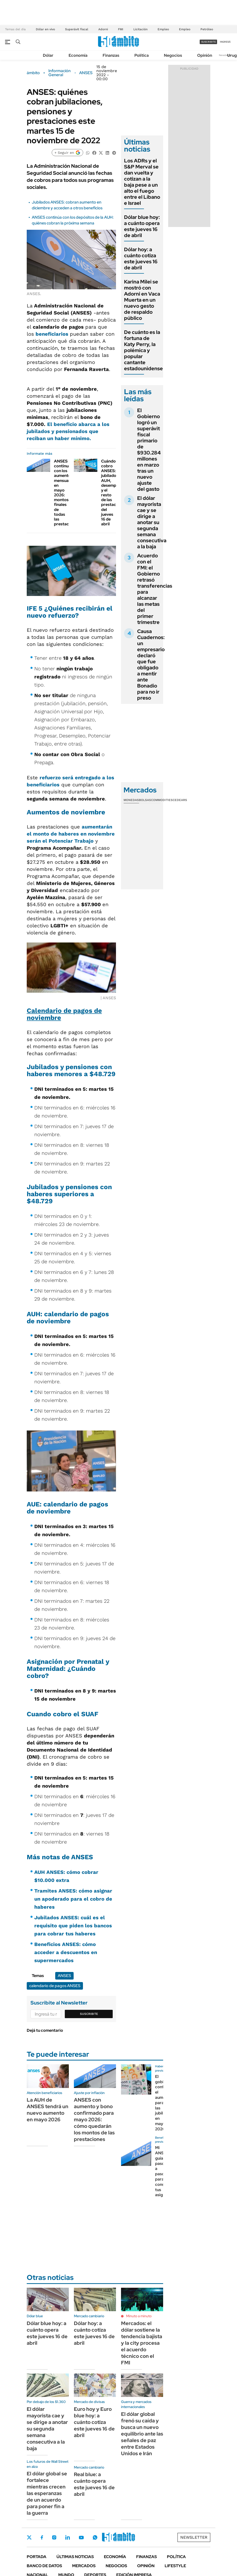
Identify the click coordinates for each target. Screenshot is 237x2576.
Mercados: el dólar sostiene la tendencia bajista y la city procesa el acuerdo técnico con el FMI (141, 2343)
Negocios (173, 55)
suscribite (208, 41)
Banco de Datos (44, 2565)
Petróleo (206, 29)
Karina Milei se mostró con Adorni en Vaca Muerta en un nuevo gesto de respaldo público (142, 299)
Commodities (162, 800)
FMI (120, 29)
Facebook (42, 2537)
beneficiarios (52, 334)
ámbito (33, 73)
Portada (36, 2556)
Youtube (81, 2537)
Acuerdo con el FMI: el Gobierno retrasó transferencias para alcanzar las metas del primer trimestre (154, 588)
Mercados (84, 2565)
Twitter (29, 2537)
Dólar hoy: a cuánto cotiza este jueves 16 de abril (141, 258)
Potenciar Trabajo (71, 841)
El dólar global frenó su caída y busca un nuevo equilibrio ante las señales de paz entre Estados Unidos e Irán (142, 2434)
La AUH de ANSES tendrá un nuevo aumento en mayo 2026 (47, 2110)
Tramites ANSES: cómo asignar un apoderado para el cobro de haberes (73, 1899)
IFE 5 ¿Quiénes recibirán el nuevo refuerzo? (69, 612)
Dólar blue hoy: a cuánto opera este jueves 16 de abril (142, 226)
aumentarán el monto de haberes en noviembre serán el (71, 834)
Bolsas (145, 800)
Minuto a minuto (139, 2316)
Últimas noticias (75, 2556)
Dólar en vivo (45, 29)
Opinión (204, 55)
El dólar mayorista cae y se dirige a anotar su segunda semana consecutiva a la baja (151, 522)
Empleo (163, 29)
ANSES (86, 73)
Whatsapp (95, 2537)
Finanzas (111, 55)
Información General (59, 73)
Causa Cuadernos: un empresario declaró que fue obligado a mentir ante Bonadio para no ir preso (151, 664)
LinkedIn (67, 2537)
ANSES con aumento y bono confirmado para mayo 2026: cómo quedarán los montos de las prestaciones (94, 2119)
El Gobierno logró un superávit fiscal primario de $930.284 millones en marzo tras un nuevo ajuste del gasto (149, 449)
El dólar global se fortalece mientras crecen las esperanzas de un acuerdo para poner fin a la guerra (47, 2493)
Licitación (140, 29)
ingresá (225, 41)
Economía (78, 55)
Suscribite (89, 2014)
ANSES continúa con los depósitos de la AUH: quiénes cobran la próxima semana (73, 220)
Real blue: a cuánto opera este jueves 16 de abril (94, 2484)
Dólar (48, 55)
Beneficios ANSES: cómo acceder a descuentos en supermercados (65, 1952)
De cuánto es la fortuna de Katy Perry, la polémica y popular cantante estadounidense (143, 350)
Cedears (180, 800)
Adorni (103, 29)
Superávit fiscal (76, 29)
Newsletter (225, 55)
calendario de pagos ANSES (54, 1985)
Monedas (131, 800)
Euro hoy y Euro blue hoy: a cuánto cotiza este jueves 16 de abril (94, 2422)
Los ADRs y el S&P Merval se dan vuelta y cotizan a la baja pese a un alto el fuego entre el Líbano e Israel (142, 181)
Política (141, 55)
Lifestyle (175, 2565)
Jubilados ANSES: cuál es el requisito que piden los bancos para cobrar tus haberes (73, 1925)
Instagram (54, 2537)
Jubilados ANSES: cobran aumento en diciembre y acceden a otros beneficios (67, 204)
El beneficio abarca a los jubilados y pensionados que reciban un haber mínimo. (68, 431)
